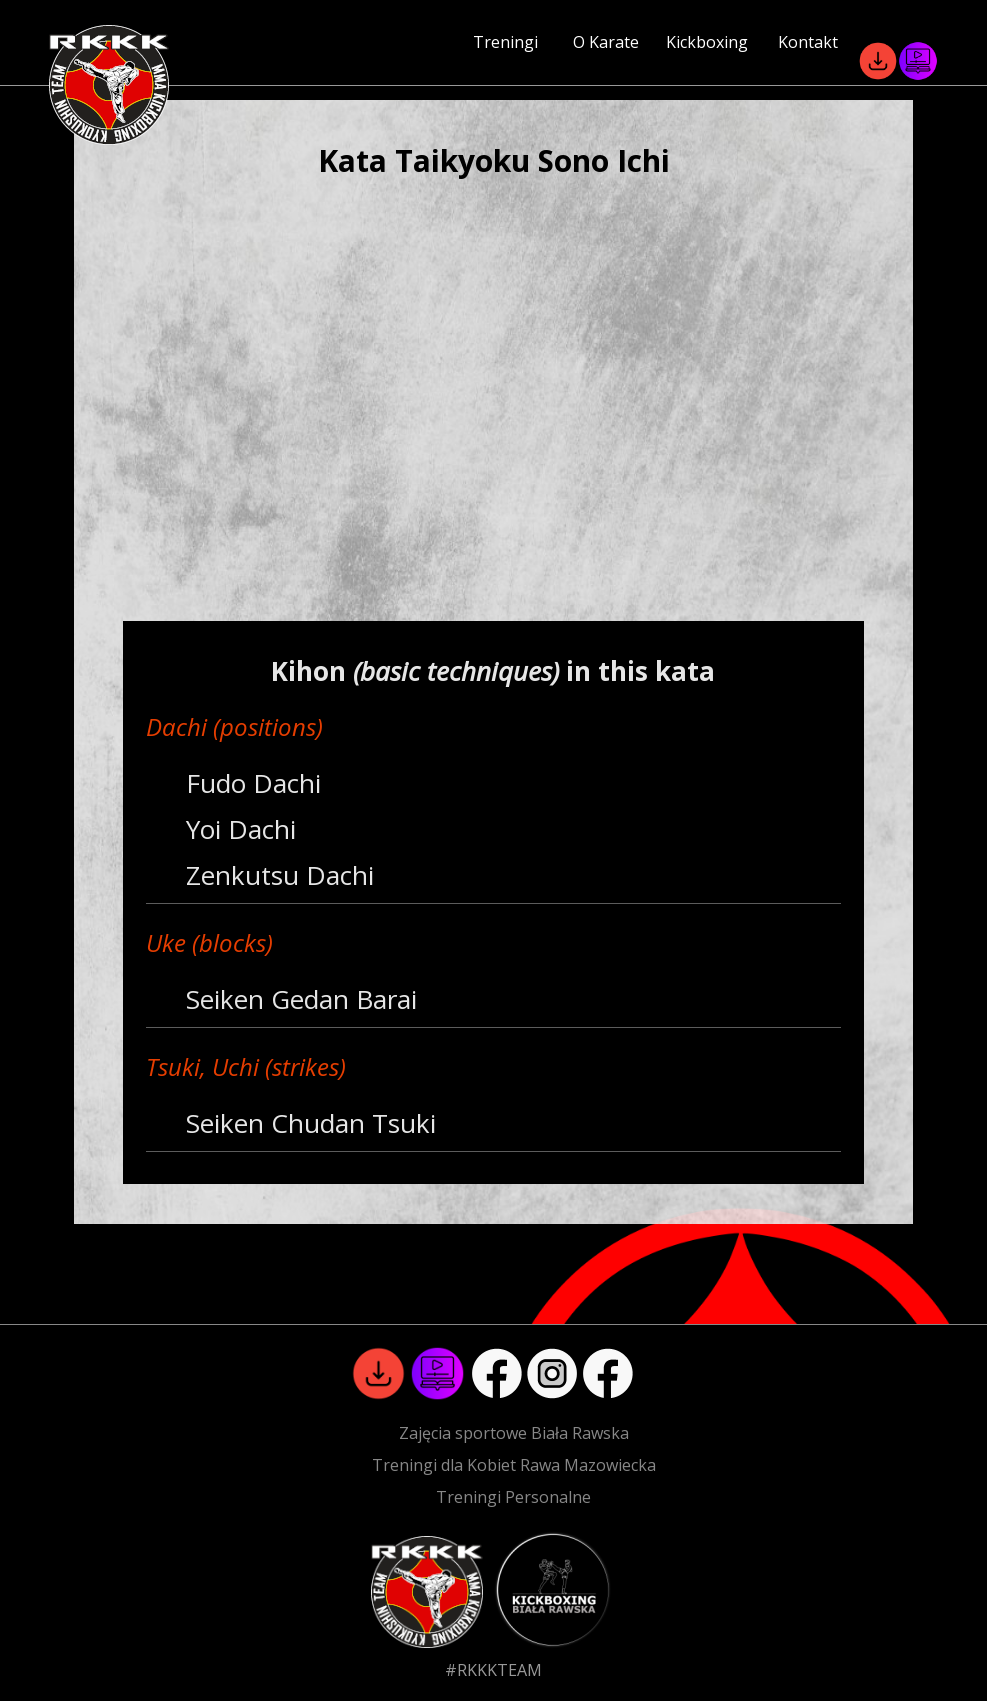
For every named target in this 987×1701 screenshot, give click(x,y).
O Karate (606, 42)
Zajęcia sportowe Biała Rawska (514, 1433)
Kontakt (808, 42)
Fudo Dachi (253, 783)
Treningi (505, 42)
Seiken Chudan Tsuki (311, 1123)
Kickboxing (707, 42)
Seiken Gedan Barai (301, 999)
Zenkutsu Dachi (280, 875)
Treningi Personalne (513, 1497)
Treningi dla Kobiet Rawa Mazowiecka (514, 1465)
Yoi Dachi (241, 829)
